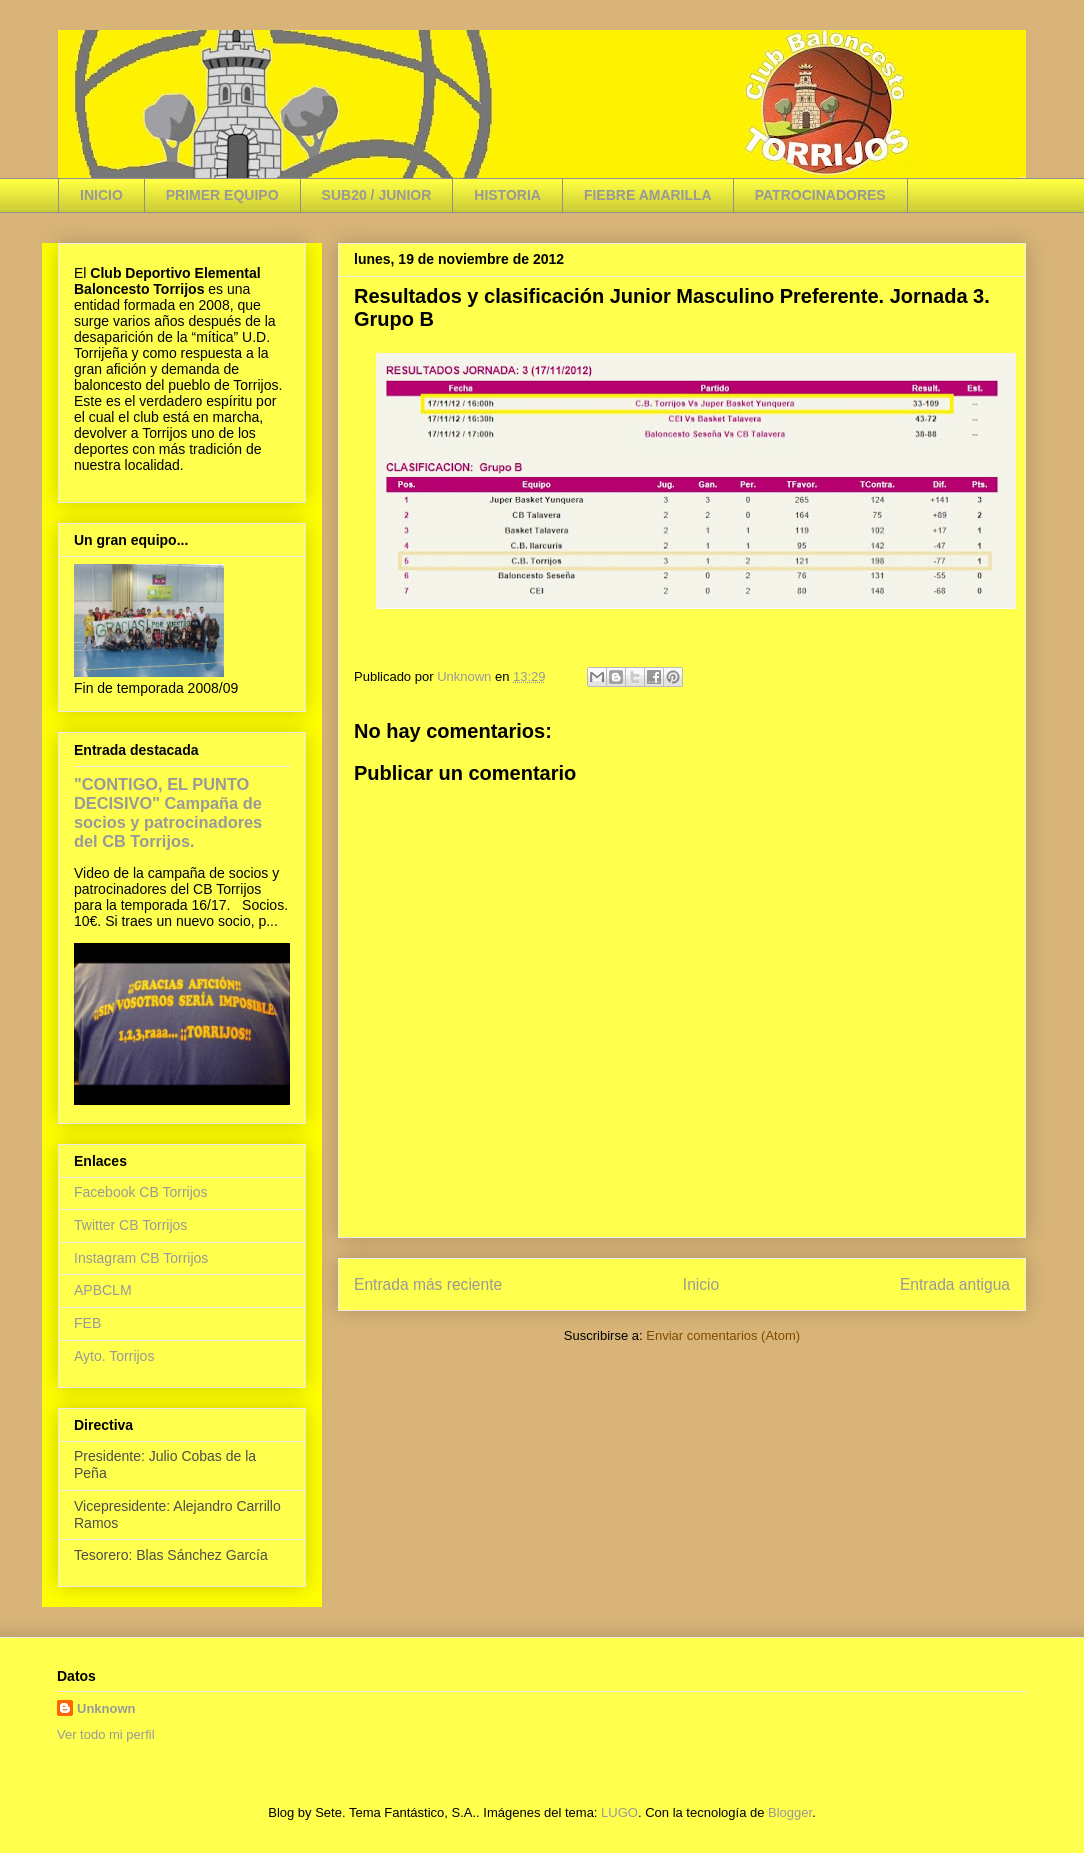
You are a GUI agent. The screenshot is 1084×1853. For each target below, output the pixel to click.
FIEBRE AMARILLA (648, 195)
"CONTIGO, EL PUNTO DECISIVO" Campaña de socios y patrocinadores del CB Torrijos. (168, 812)
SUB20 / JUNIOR (377, 195)
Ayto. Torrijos (114, 1356)
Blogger (790, 1812)
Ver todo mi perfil (106, 1734)
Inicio (701, 1284)
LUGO (619, 1812)
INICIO (101, 195)
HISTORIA (507, 195)
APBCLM (103, 1290)
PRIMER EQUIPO (222, 195)
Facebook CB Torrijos (141, 1192)
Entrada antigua (955, 1284)
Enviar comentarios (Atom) (723, 1335)
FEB (87, 1323)
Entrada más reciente (428, 1284)
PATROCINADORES (820, 195)
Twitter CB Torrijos (130, 1225)
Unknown (106, 1708)
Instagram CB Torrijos (141, 1258)
